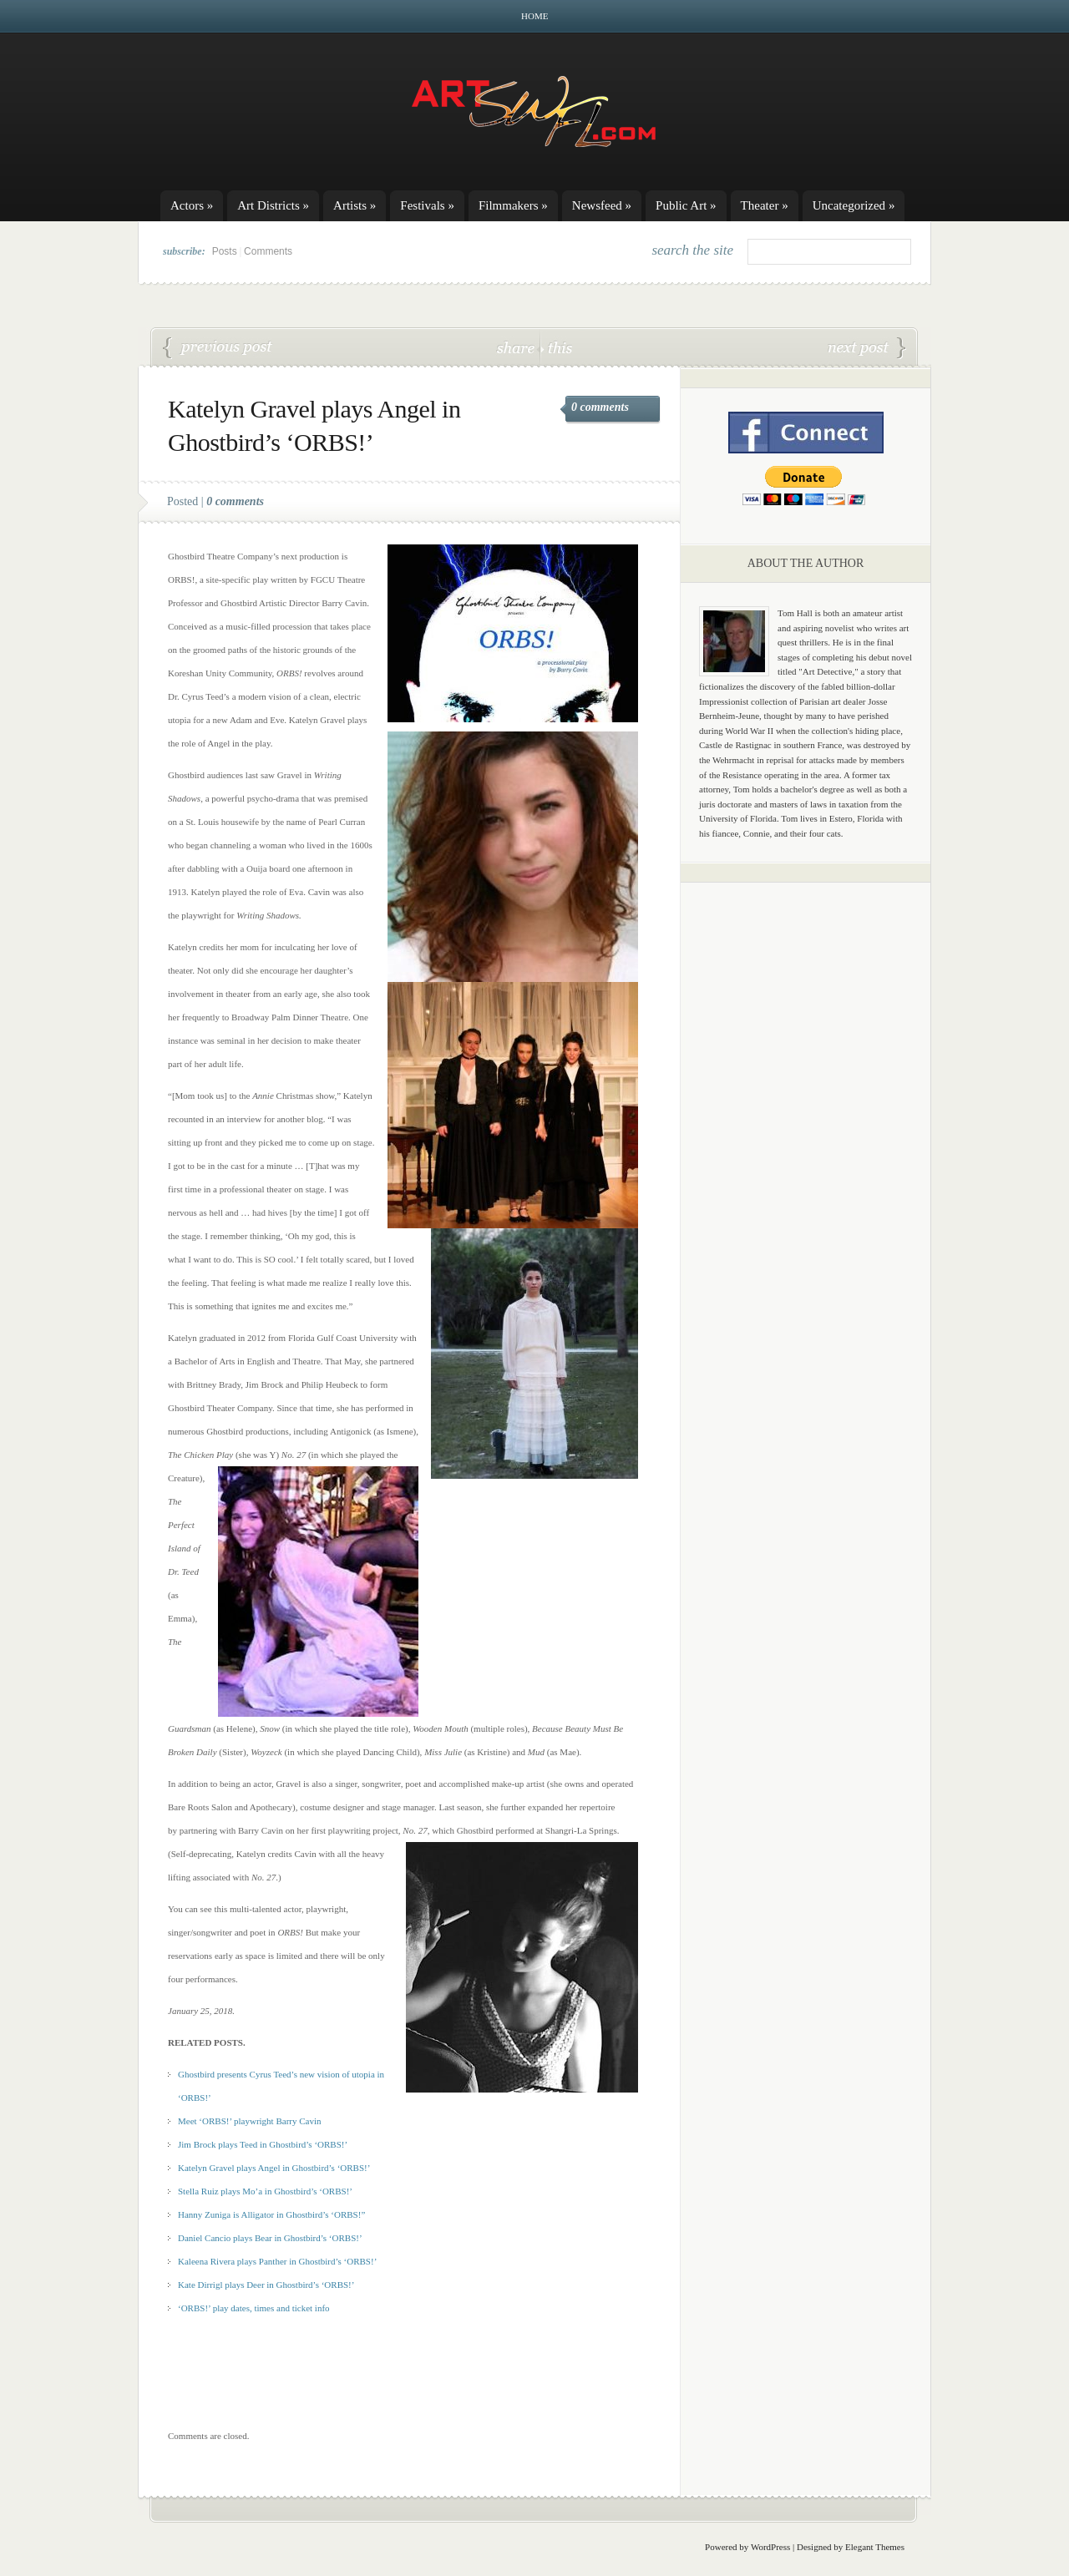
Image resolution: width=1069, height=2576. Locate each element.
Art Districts (273, 205)
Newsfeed (601, 205)
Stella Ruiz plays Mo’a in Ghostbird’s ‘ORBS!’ (265, 2191)
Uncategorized (854, 205)
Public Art (686, 205)
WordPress (770, 2547)
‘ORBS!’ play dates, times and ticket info (218, 348)
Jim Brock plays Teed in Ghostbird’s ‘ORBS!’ (262, 2144)
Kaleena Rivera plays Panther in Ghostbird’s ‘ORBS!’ (277, 2261)
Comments (268, 251)
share (517, 347)
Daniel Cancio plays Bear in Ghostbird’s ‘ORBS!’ (867, 348)
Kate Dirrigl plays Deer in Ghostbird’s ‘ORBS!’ (266, 2285)
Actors (191, 205)
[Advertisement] (806, 1156)
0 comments (600, 407)
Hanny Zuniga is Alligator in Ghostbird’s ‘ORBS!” (271, 2214)
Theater (764, 205)
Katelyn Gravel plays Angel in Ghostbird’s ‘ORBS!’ (274, 2168)
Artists (354, 205)
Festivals (427, 205)
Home (534, 16)
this (556, 347)
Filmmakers (513, 205)
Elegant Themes (874, 2547)
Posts (224, 251)
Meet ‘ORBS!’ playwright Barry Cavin (250, 2121)
